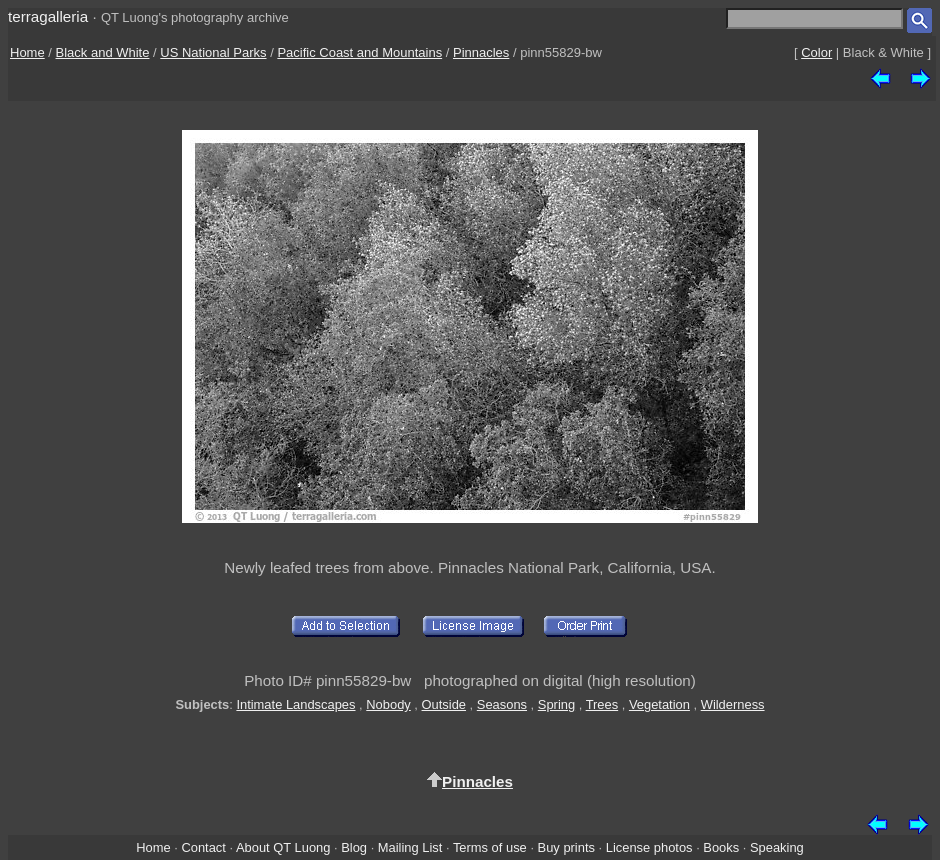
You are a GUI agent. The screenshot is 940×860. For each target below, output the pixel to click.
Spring (556, 704)
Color (816, 52)
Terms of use (490, 847)
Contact (203, 847)
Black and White (103, 52)
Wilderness (733, 704)
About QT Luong (283, 847)
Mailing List (410, 847)
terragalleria (48, 16)
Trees (602, 704)
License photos (649, 847)
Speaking (777, 847)
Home (27, 52)
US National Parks (213, 52)
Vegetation (659, 704)
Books (721, 847)
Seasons (502, 704)
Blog (354, 847)
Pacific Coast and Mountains (359, 52)
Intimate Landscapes (295, 704)
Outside (444, 704)
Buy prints (566, 847)
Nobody (388, 704)
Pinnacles (481, 52)
